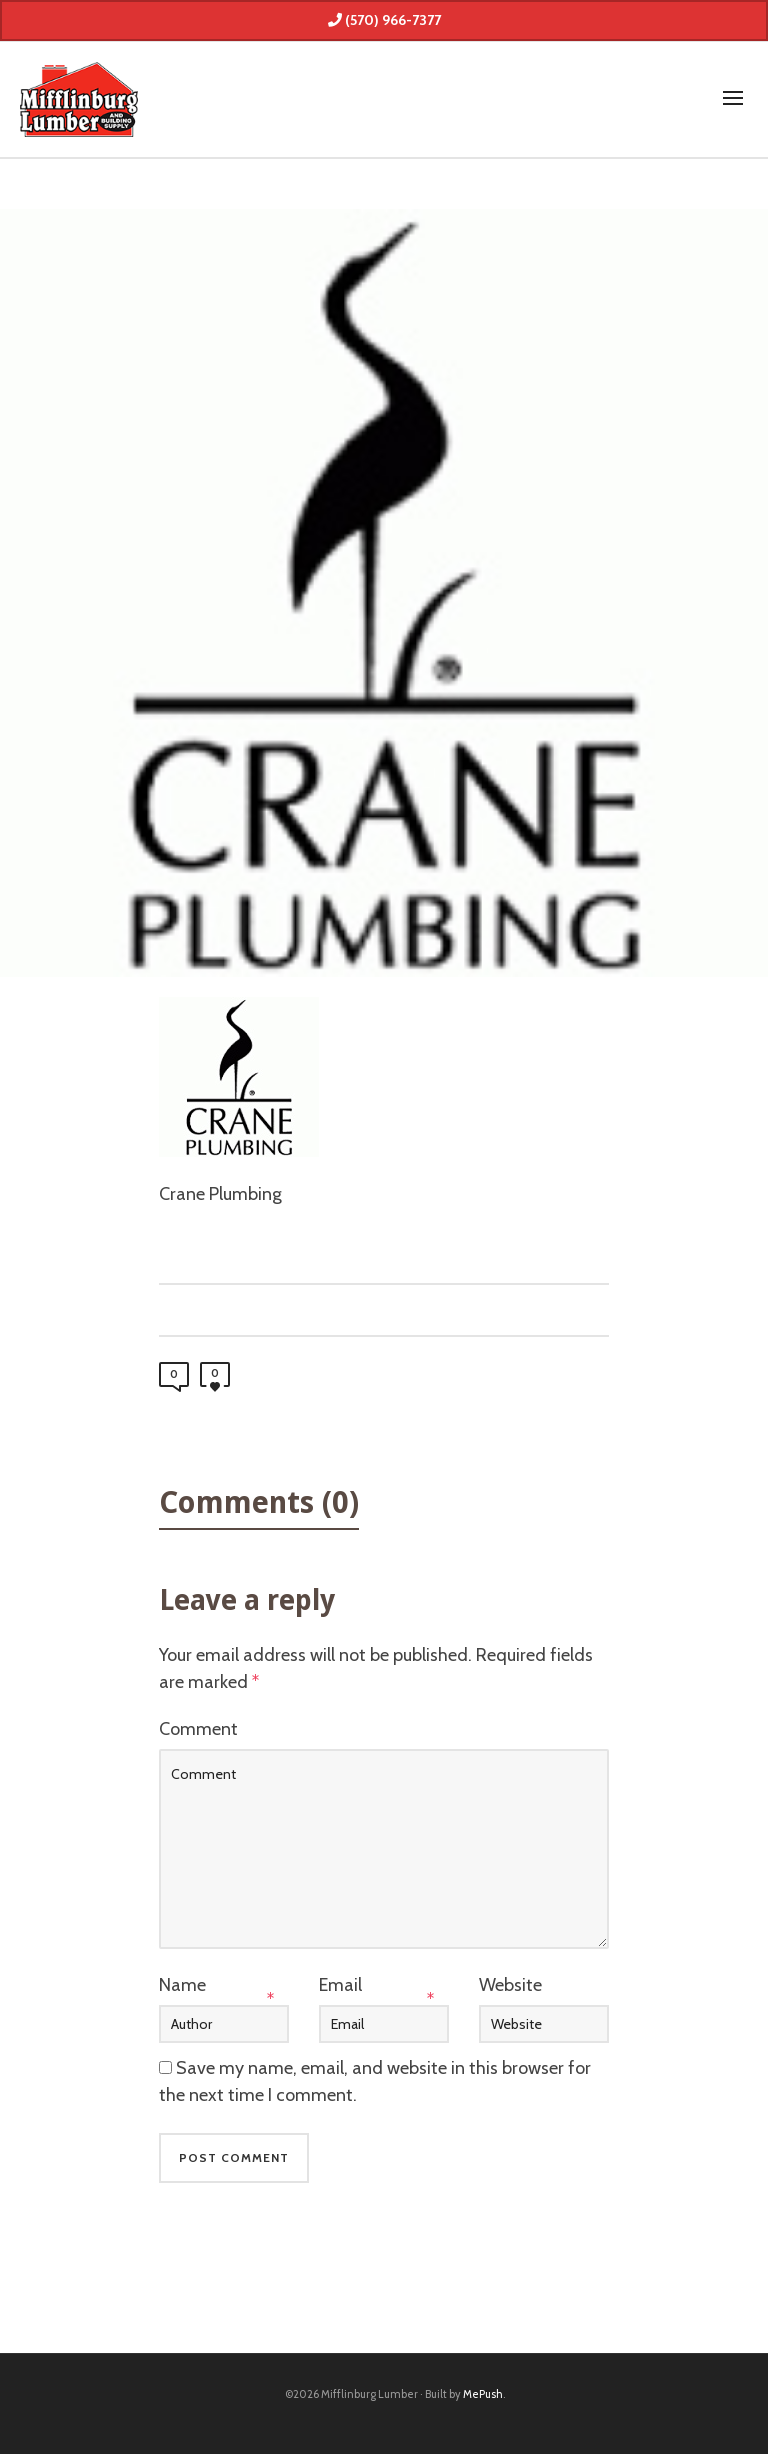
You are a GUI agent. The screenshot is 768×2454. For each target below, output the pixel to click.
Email (340, 1985)
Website (510, 1985)
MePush (483, 2394)
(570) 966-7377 (384, 20)
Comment (198, 1729)
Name (182, 1985)
